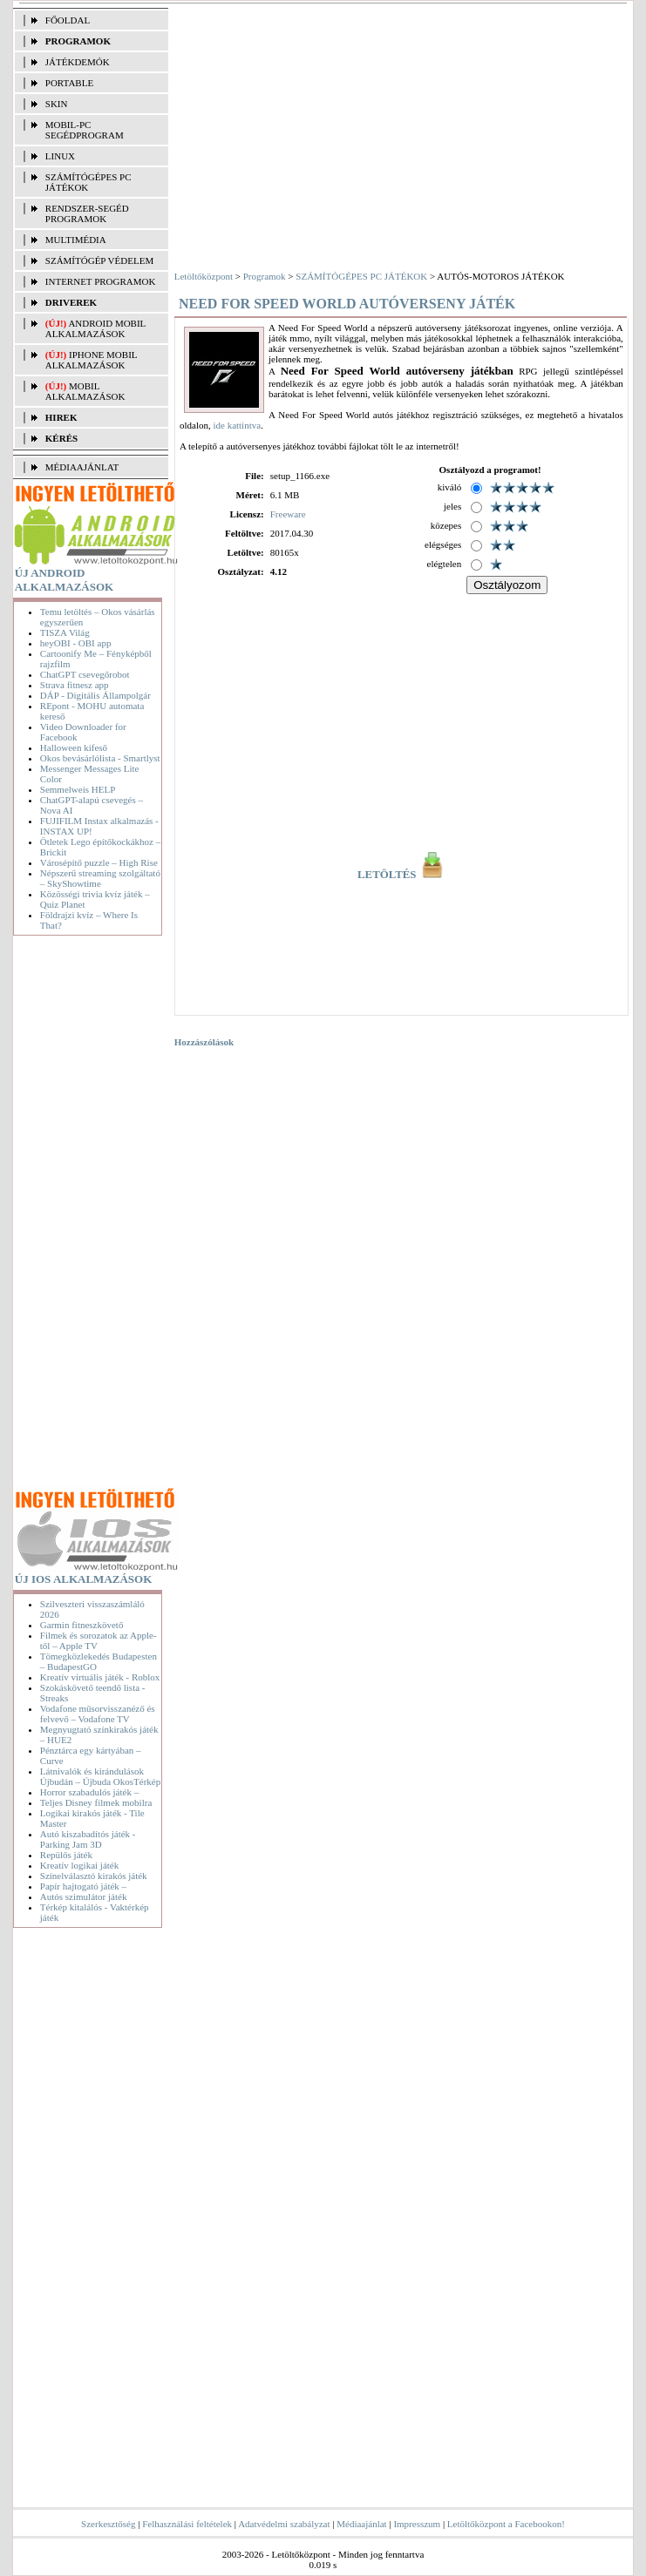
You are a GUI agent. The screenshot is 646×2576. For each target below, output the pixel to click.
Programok (264, 276)
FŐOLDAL (67, 20)
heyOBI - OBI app (76, 643)
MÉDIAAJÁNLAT (82, 467)
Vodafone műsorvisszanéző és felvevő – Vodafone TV (97, 1713)
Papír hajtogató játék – (83, 1886)
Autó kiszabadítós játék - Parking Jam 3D (88, 1839)
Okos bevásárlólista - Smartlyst (100, 758)
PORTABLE (69, 83)
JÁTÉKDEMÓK (77, 62)
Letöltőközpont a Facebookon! (506, 2524)
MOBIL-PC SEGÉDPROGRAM (84, 129)
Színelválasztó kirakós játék (93, 1875)
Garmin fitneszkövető (82, 1624)
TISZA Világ (65, 632)
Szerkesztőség (108, 2524)
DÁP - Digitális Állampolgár (95, 695)
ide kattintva (237, 425)
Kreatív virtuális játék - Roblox (100, 1677)
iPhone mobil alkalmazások (91, 359)
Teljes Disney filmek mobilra (96, 1802)
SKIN (56, 103)
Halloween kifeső (73, 747)
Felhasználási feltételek (187, 2524)
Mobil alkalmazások (85, 391)
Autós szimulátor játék (83, 1896)
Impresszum (416, 2524)
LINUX (60, 156)
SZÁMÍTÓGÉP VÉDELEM (99, 260)
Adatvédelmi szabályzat (284, 2524)
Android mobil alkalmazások (95, 328)
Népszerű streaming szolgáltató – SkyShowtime (100, 878)
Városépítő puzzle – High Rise (99, 862)
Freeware (288, 514)
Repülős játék (66, 1854)
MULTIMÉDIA (75, 239)
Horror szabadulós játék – (89, 1792)
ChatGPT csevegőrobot (85, 674)
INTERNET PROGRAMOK (100, 281)
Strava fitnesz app (74, 684)
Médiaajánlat (361, 2524)
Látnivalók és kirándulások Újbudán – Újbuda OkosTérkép (100, 1776)
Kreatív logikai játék (79, 1865)
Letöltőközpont (203, 276)
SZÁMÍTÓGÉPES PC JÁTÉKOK (88, 182)
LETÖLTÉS (401, 875)
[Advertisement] (91, 1214)
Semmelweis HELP (77, 789)
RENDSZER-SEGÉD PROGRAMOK (87, 213)
